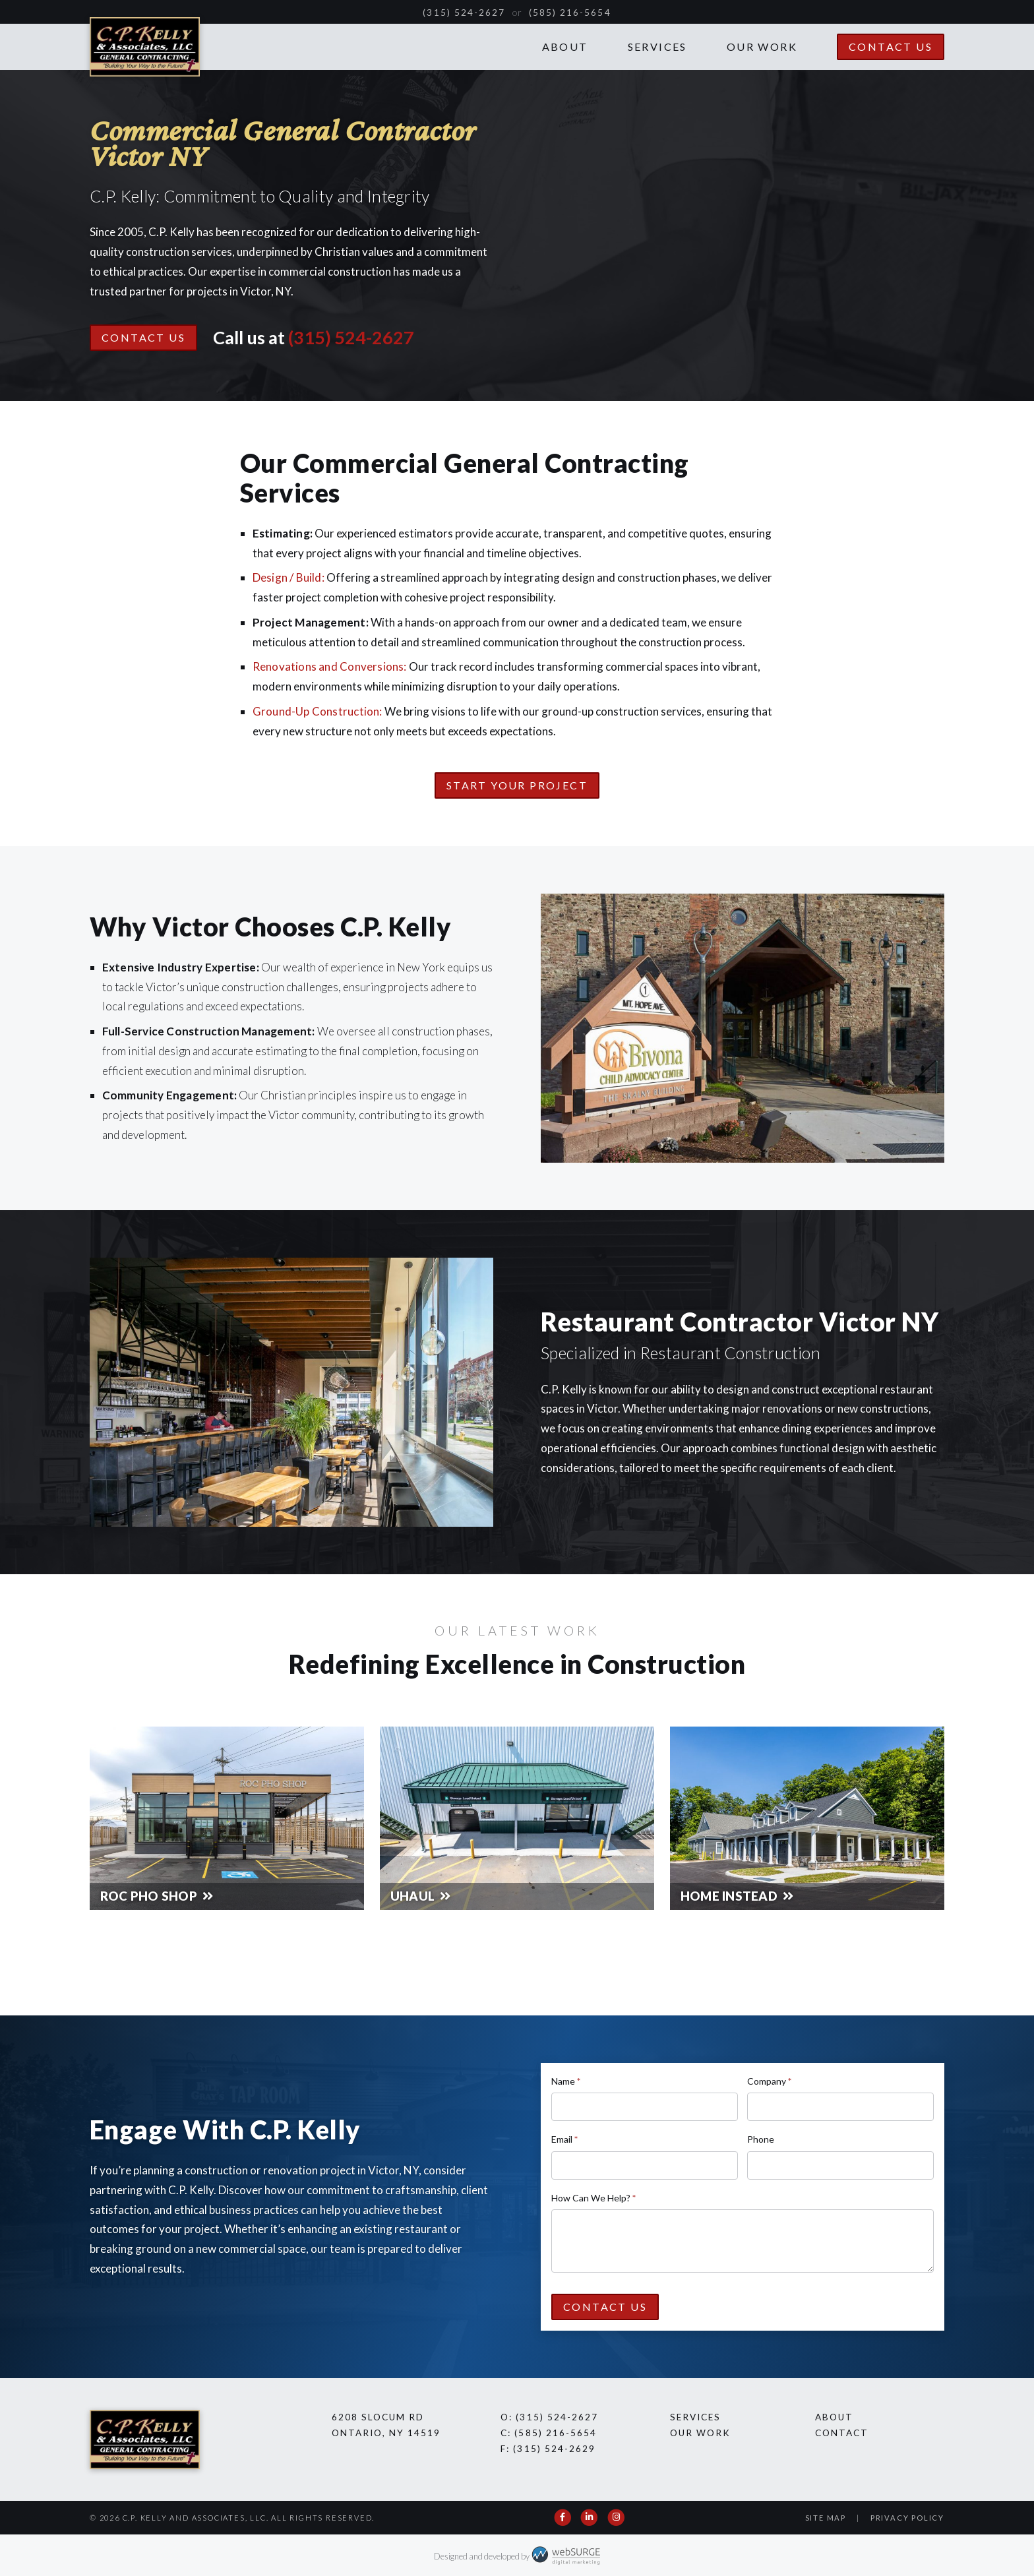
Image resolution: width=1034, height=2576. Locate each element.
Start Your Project (517, 785)
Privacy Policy (907, 2517)
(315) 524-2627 (464, 12)
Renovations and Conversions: (330, 666)
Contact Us (890, 46)
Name (565, 2081)
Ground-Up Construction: (317, 711)
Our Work (762, 46)
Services (657, 46)
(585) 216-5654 (570, 12)
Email (564, 2139)
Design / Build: (288, 577)
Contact (841, 2433)
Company (769, 2081)
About (565, 46)
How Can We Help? (593, 2197)
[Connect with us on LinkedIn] (590, 2517)
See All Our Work (517, 1954)
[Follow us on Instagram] (617, 2517)
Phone (760, 2139)
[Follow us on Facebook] (563, 2517)
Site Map (825, 2517)
